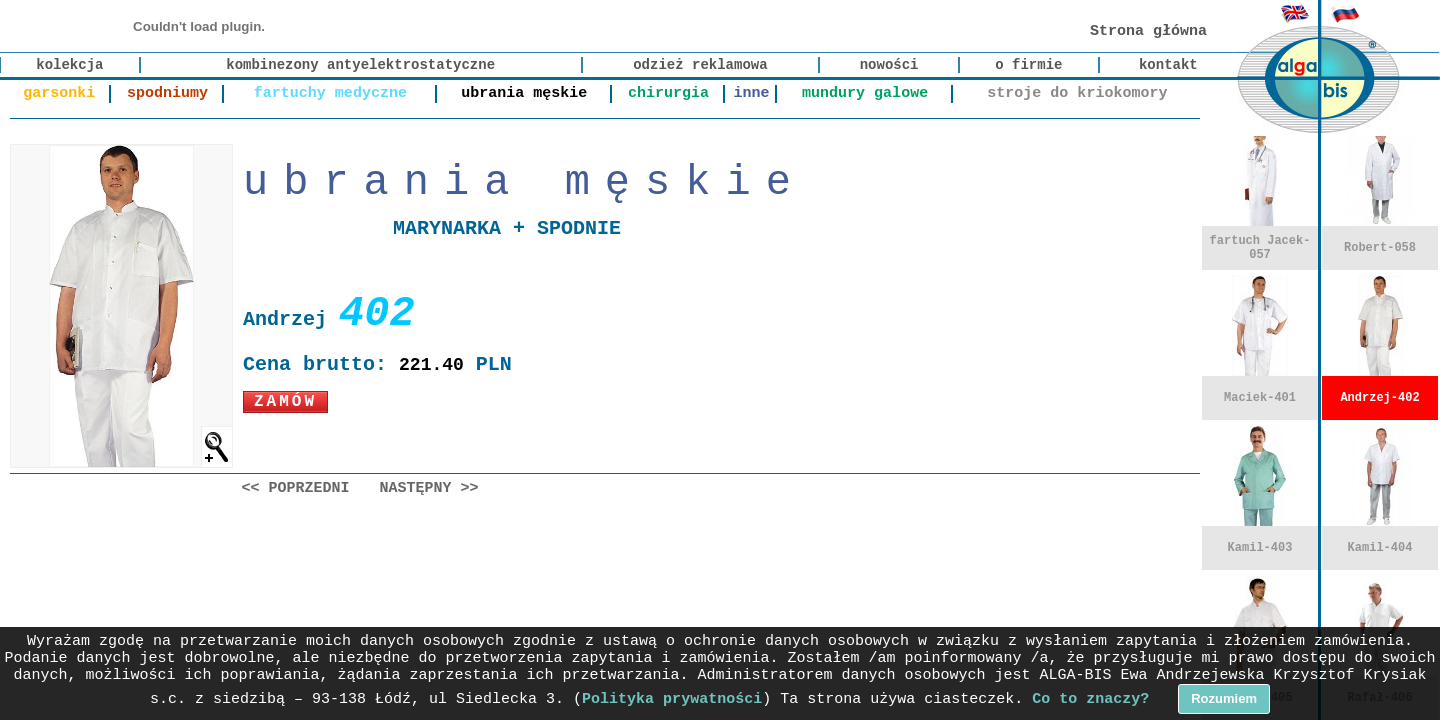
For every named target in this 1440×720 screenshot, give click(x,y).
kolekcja (69, 65)
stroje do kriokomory (1077, 93)
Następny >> (429, 488)
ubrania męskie (524, 93)
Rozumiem (1224, 698)
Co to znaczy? (1090, 699)
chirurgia (668, 93)
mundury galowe (865, 93)
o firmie (1028, 65)
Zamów (285, 402)
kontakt (1168, 65)
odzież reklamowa (700, 65)
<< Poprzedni (296, 488)
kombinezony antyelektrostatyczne (360, 65)
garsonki (59, 93)
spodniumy (167, 93)
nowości (889, 65)
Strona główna (1148, 31)
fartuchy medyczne (330, 93)
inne (751, 93)
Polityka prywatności (672, 699)
